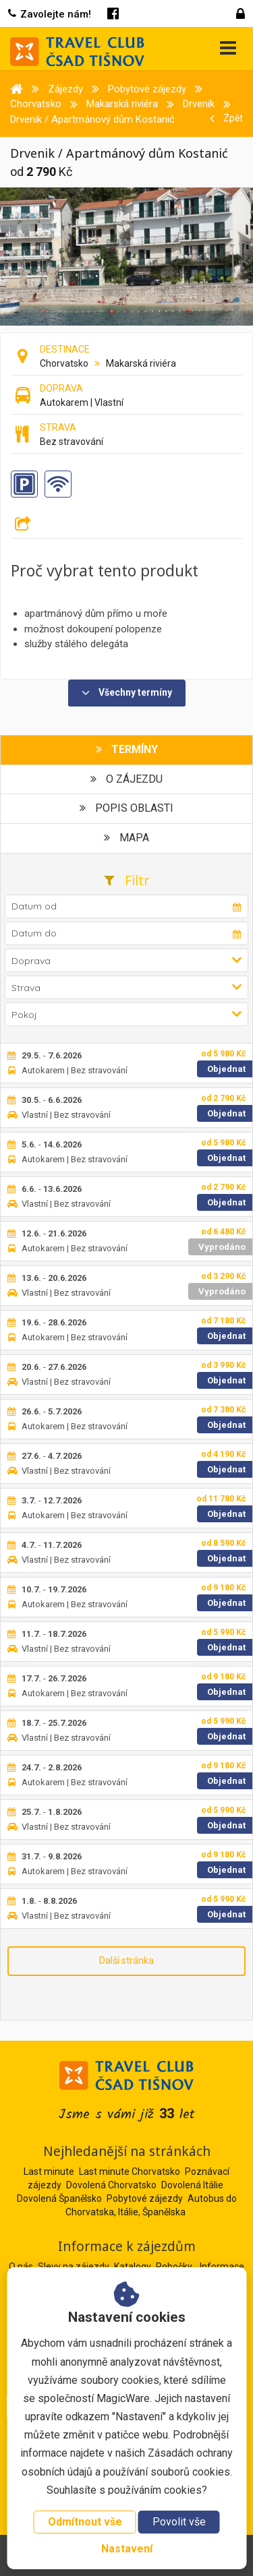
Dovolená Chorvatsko (111, 2185)
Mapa (126, 837)
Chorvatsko (64, 363)
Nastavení (126, 2548)
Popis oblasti (126, 808)
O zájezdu (126, 779)
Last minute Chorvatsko (129, 2171)
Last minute (49, 2171)
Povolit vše (179, 2521)
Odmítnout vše (85, 2521)
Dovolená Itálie (192, 2185)
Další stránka (126, 1960)
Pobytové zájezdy (145, 2198)
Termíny (127, 749)
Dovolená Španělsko (59, 2198)
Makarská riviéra (141, 363)
